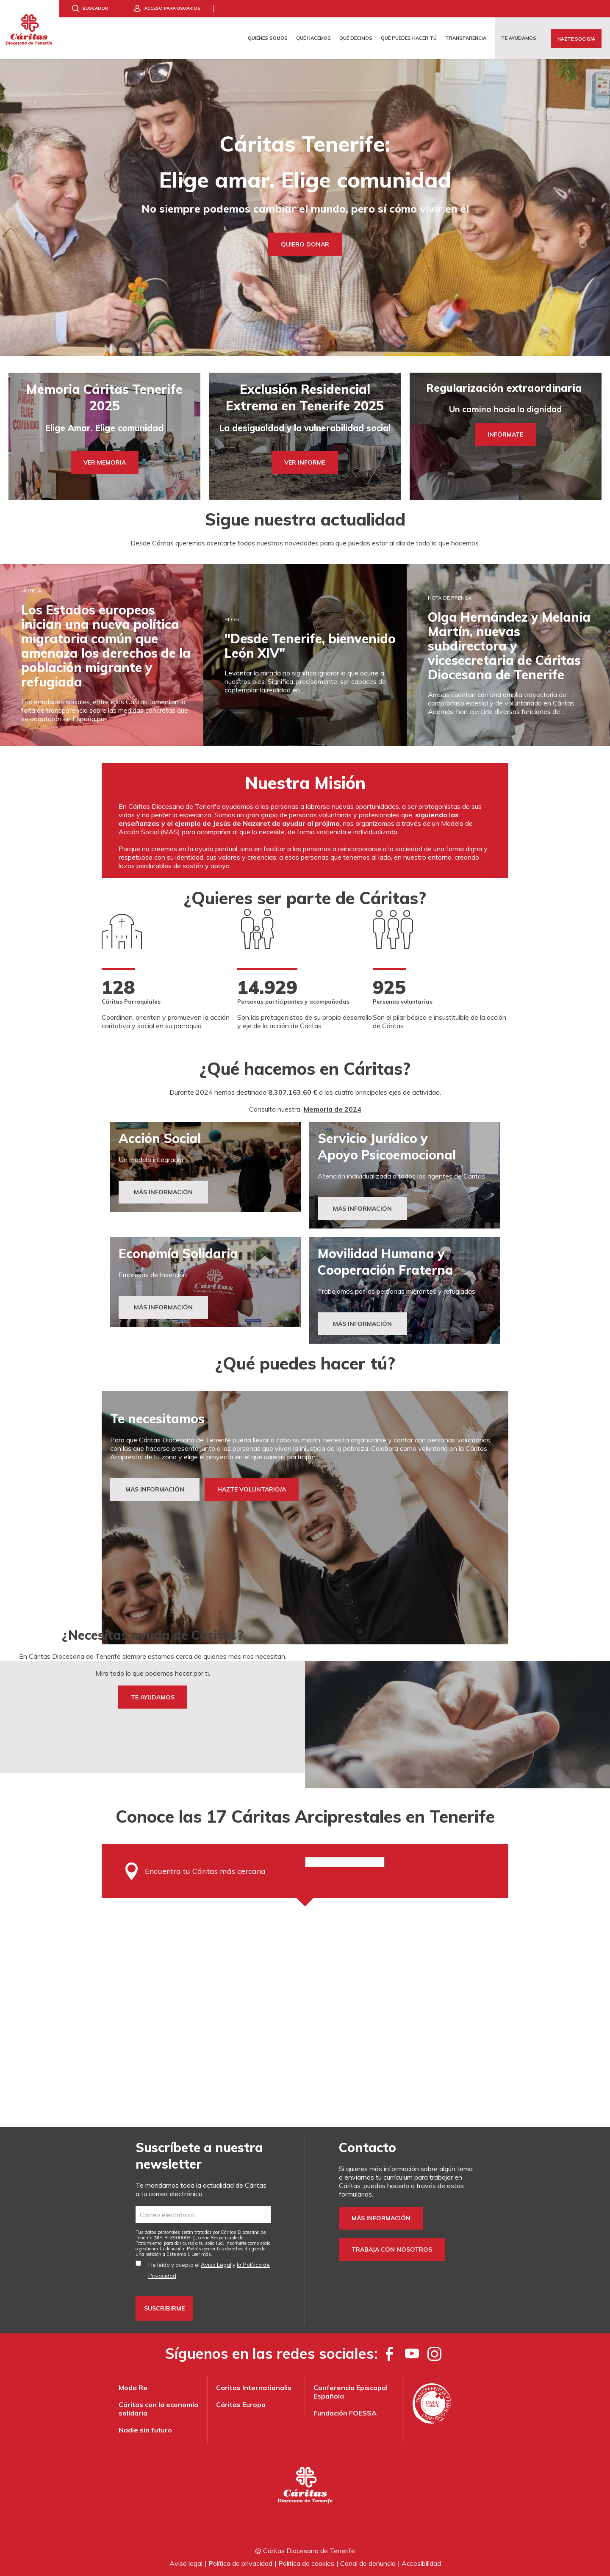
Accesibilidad (421, 2563)
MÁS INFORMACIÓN (362, 1208)
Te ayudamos (518, 38)
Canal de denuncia (368, 2563)
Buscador (95, 8)
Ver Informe (304, 462)
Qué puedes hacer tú (409, 38)
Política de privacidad (240, 2563)
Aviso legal (185, 2563)
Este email (177, 2254)
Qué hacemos (313, 38)
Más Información (163, 1192)
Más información (381, 2218)
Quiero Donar (305, 244)
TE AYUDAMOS (153, 1697)
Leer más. (201, 2254)
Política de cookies (306, 2563)
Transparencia (465, 38)
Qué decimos (355, 38)
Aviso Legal (216, 2264)
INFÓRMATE (505, 434)
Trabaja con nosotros (392, 2249)
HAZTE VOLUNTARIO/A (251, 1489)
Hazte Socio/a (576, 39)
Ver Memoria (104, 462)
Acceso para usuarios (172, 8)
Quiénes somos (268, 38)
